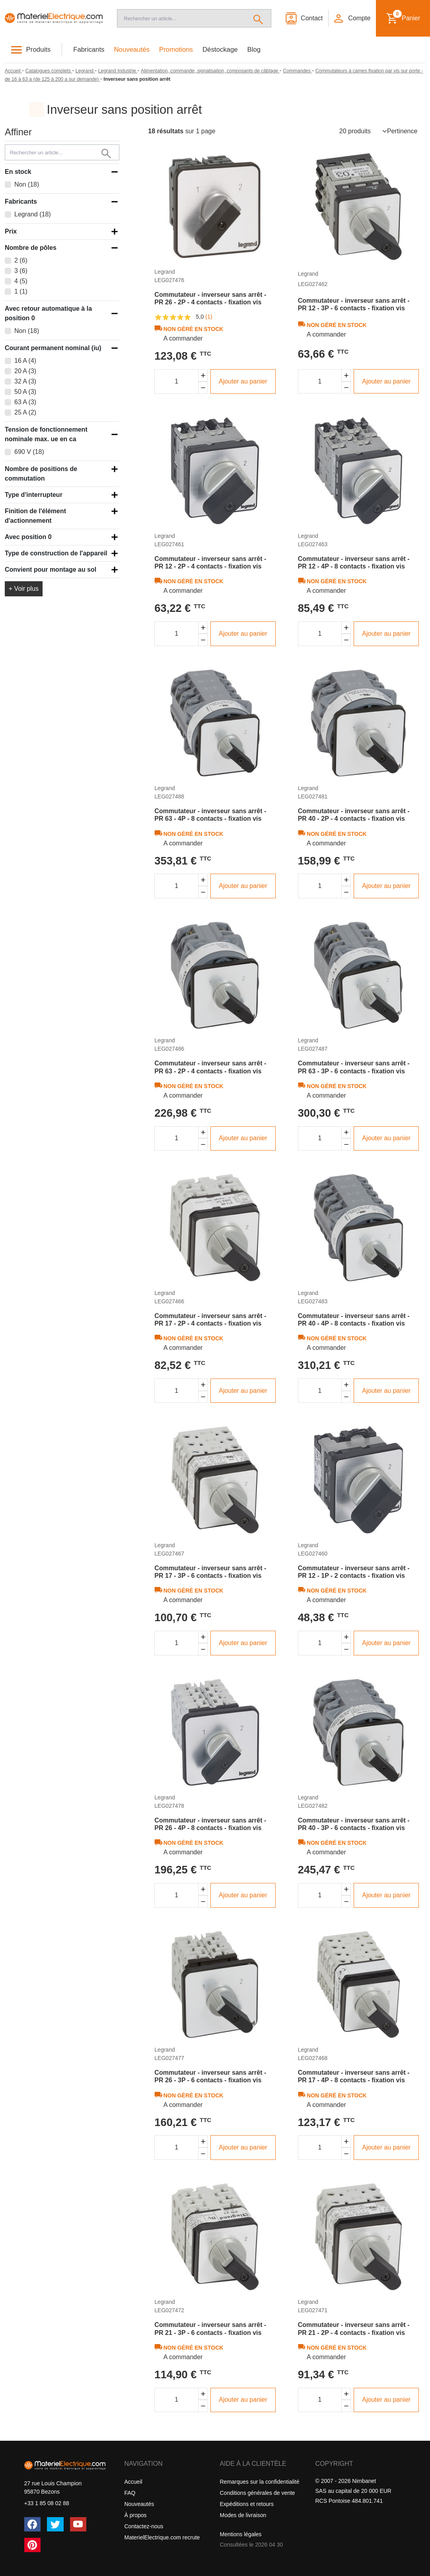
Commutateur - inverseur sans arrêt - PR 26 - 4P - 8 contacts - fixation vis (210, 1824)
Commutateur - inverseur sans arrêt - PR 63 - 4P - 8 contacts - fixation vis (210, 815)
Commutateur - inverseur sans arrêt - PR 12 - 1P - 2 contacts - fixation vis (354, 1572)
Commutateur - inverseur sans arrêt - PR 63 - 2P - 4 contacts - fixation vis (210, 1067)
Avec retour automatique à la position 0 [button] (48, 313)
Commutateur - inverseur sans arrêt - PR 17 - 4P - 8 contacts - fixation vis (354, 2076)
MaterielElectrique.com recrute (162, 2537)
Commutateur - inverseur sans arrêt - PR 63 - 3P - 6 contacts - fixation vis (354, 1067)
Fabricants (88, 49)
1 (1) (20, 291)
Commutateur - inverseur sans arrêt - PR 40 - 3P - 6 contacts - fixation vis (354, 1824)
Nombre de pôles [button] (30, 247)
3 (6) (20, 270)
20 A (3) (25, 371)
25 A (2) (25, 412)
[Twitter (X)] (55, 2524)
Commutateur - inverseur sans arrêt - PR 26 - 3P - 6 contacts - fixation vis (210, 2076)
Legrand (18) (32, 214)
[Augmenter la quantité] (203, 375)
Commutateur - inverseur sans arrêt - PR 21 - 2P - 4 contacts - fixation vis (354, 2328)
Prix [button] (11, 231)
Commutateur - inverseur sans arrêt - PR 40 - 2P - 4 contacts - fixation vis (354, 815)
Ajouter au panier (243, 381)
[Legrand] (85, 71)
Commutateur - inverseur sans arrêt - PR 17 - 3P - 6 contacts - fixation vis (210, 1572)
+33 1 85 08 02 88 (46, 2503)
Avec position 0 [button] (28, 537)
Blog (254, 49)
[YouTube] (78, 2524)
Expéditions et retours (247, 2504)
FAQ (130, 2493)
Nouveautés (132, 49)
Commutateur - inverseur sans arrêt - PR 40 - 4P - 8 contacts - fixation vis (354, 1319)
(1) (208, 316)
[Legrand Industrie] (118, 71)
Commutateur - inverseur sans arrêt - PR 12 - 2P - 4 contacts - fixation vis (210, 562)
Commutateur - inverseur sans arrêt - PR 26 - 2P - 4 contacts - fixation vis (210, 298)
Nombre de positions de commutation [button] (41, 473)
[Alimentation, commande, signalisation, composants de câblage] (210, 71)
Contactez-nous (144, 2526)
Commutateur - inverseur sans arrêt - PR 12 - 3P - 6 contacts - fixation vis (354, 304)
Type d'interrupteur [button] (33, 494)
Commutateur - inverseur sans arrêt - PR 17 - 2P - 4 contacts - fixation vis (210, 1319)
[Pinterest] (32, 2545)
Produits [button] (38, 49)
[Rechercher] (258, 18)
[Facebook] (32, 2524)
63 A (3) (25, 402)
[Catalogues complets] (48, 71)
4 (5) (20, 281)
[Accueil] (54, 18)
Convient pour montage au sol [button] (50, 569)
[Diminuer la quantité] (203, 388)
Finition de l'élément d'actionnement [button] (35, 516)
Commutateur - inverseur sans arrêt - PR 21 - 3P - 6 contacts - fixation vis (210, 2328)
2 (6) (20, 260)
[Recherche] (181, 18)
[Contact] (304, 18)
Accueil (133, 2482)
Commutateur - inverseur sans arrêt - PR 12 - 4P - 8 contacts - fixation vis (354, 562)
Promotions (176, 49)
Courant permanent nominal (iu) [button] (53, 348)
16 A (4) (25, 360)
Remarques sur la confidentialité (260, 2482)
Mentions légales (241, 2534)
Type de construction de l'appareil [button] (56, 553)
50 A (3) (25, 391)
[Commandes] (297, 71)
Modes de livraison (243, 2515)
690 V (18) (29, 451)
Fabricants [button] (21, 201)
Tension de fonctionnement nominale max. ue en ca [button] (46, 434)
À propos (136, 2515)
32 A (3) (25, 381)
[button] (352, 18)
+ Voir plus (24, 588)
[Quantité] (176, 381)
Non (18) (26, 184)
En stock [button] (18, 171)
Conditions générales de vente (257, 2493)
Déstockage (220, 49)
